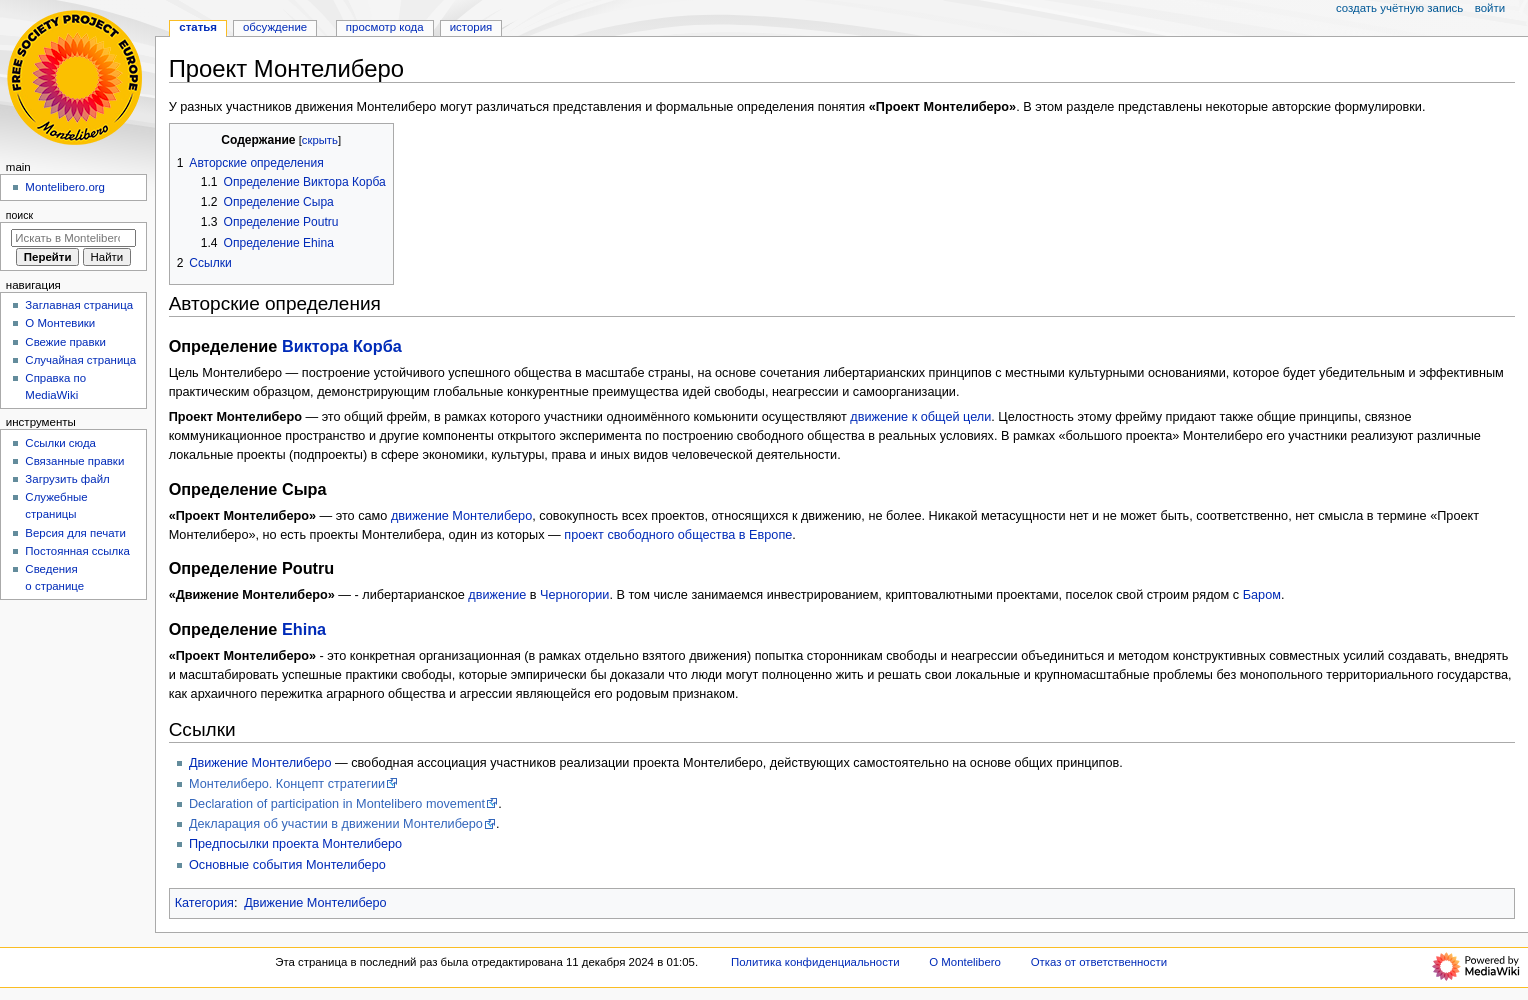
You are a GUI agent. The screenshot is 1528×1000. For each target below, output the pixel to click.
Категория (204, 903)
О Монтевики (60, 323)
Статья (198, 27)
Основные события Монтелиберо (287, 865)
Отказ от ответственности (1099, 962)
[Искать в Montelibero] (73, 238)
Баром (1262, 595)
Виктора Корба (342, 346)
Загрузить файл (67, 479)
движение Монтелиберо (461, 516)
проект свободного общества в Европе (678, 535)
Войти (1490, 8)
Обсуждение (275, 27)
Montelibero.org (65, 187)
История (471, 27)
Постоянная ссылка (77, 551)
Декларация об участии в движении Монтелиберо (336, 824)
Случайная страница (80, 360)
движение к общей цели (920, 417)
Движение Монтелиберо (260, 763)
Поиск (19, 215)
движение (497, 595)
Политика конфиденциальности (815, 962)
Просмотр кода (385, 27)
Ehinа (304, 629)
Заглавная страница (79, 305)
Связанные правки (74, 461)
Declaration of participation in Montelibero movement (337, 804)
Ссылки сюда (60, 443)
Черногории (574, 595)
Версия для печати (75, 533)
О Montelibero (965, 962)
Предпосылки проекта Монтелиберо (295, 844)
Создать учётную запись (1399, 8)
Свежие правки (65, 342)
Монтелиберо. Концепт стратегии (287, 784)
